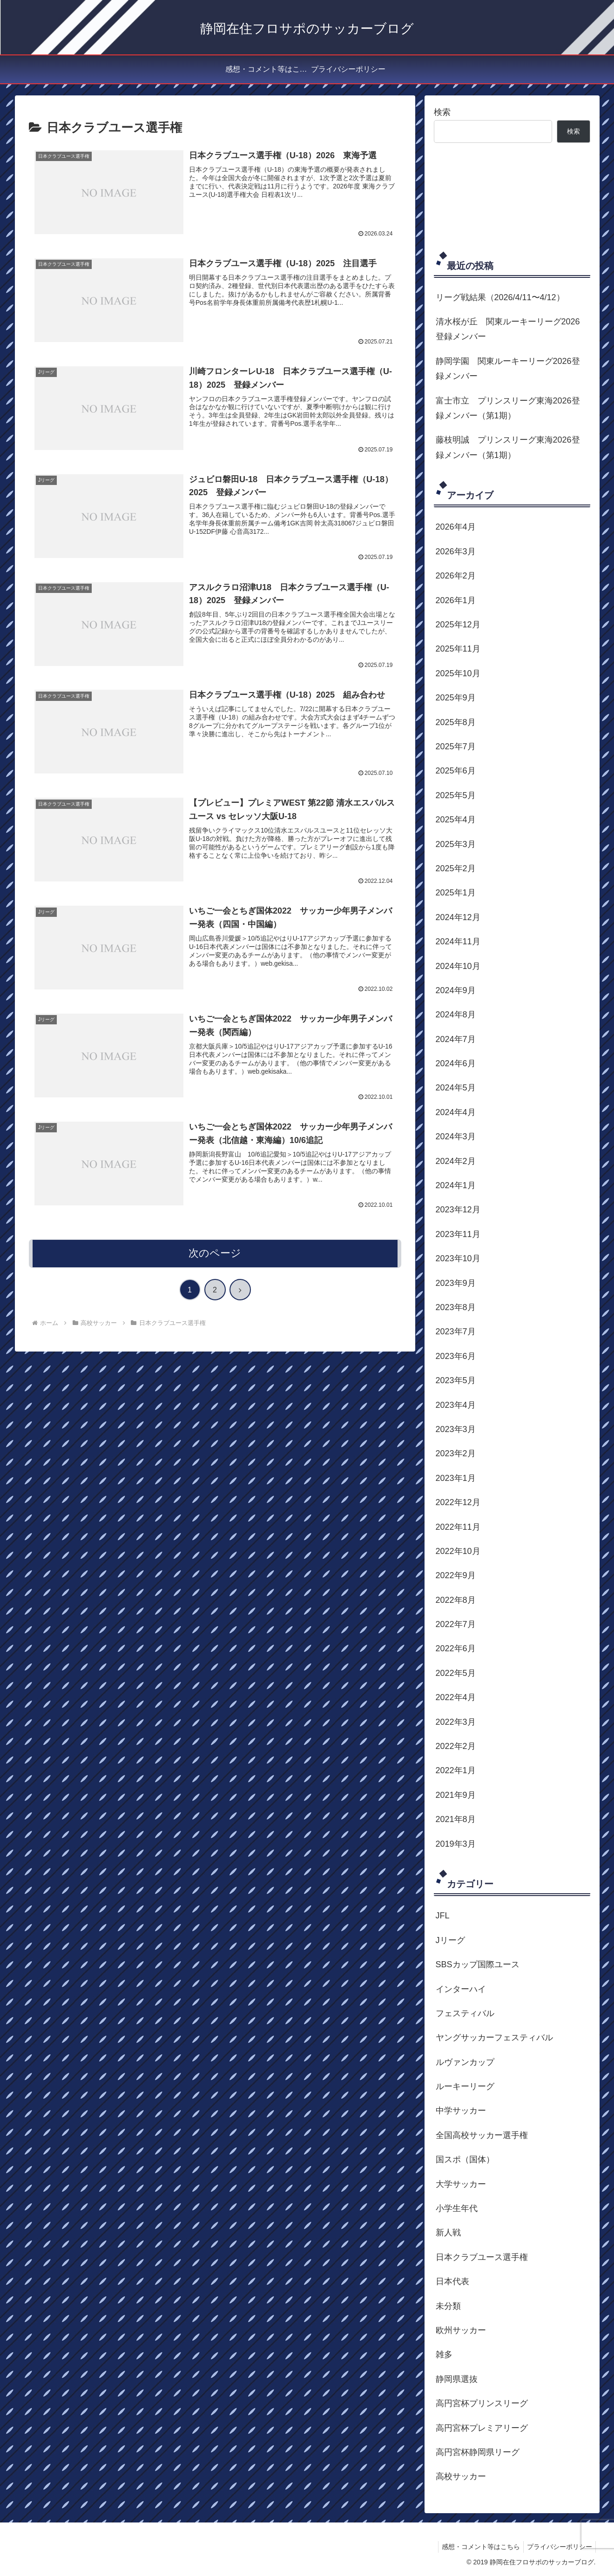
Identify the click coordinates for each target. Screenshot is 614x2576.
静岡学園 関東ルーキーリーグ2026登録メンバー (508, 368)
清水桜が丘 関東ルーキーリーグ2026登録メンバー (508, 329)
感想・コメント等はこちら (477, 2546)
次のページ (215, 1254)
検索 (442, 112)
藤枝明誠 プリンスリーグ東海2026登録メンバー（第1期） (508, 447)
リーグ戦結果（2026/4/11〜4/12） (500, 297)
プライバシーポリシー (558, 2546)
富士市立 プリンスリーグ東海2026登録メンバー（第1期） (508, 408)
